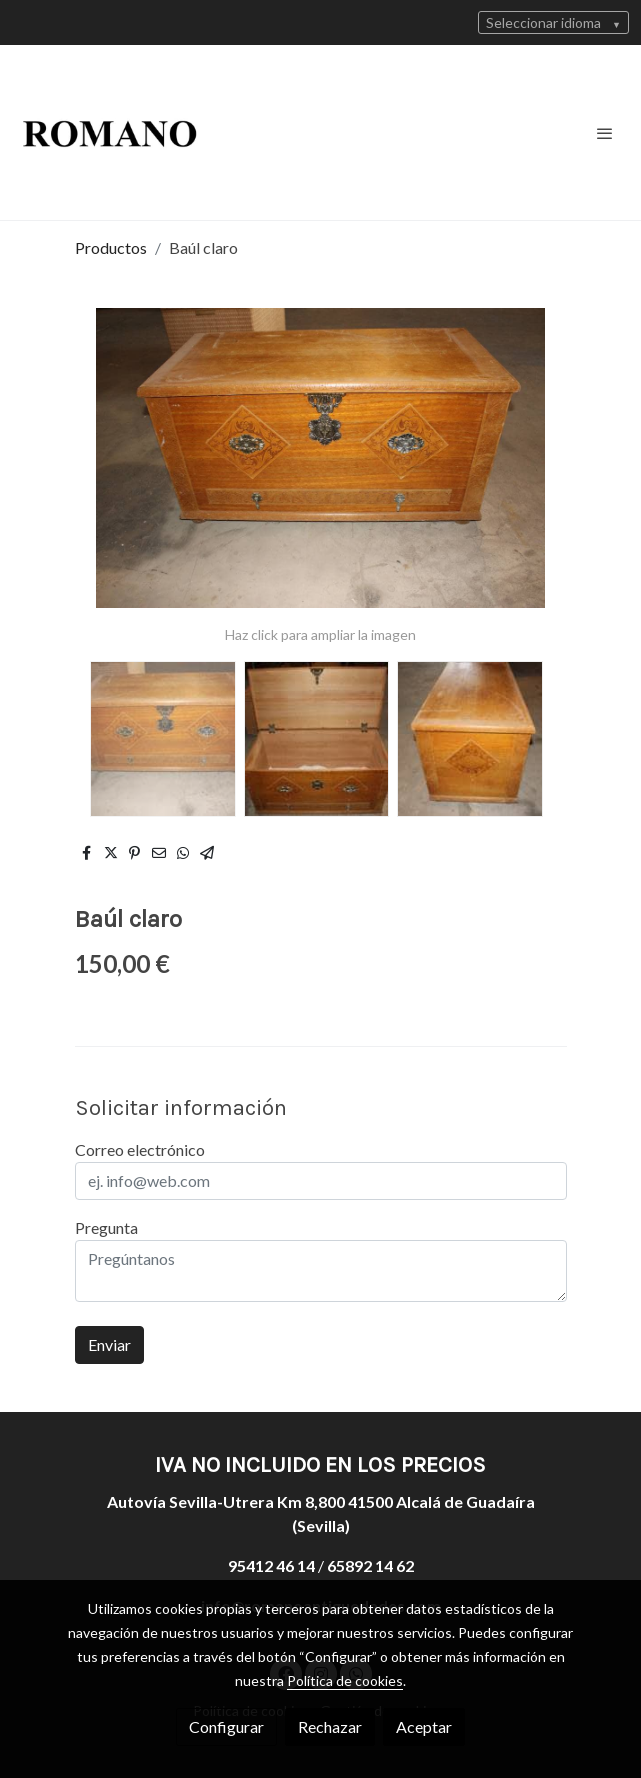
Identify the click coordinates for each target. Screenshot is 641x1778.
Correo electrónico (140, 1149)
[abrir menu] (605, 133)
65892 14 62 (370, 1565)
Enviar (109, 1344)
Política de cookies (345, 1680)
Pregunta (106, 1227)
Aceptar (424, 1726)
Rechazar (330, 1726)
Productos (111, 247)
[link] (110, 132)
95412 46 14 (271, 1565)
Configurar (226, 1726)
